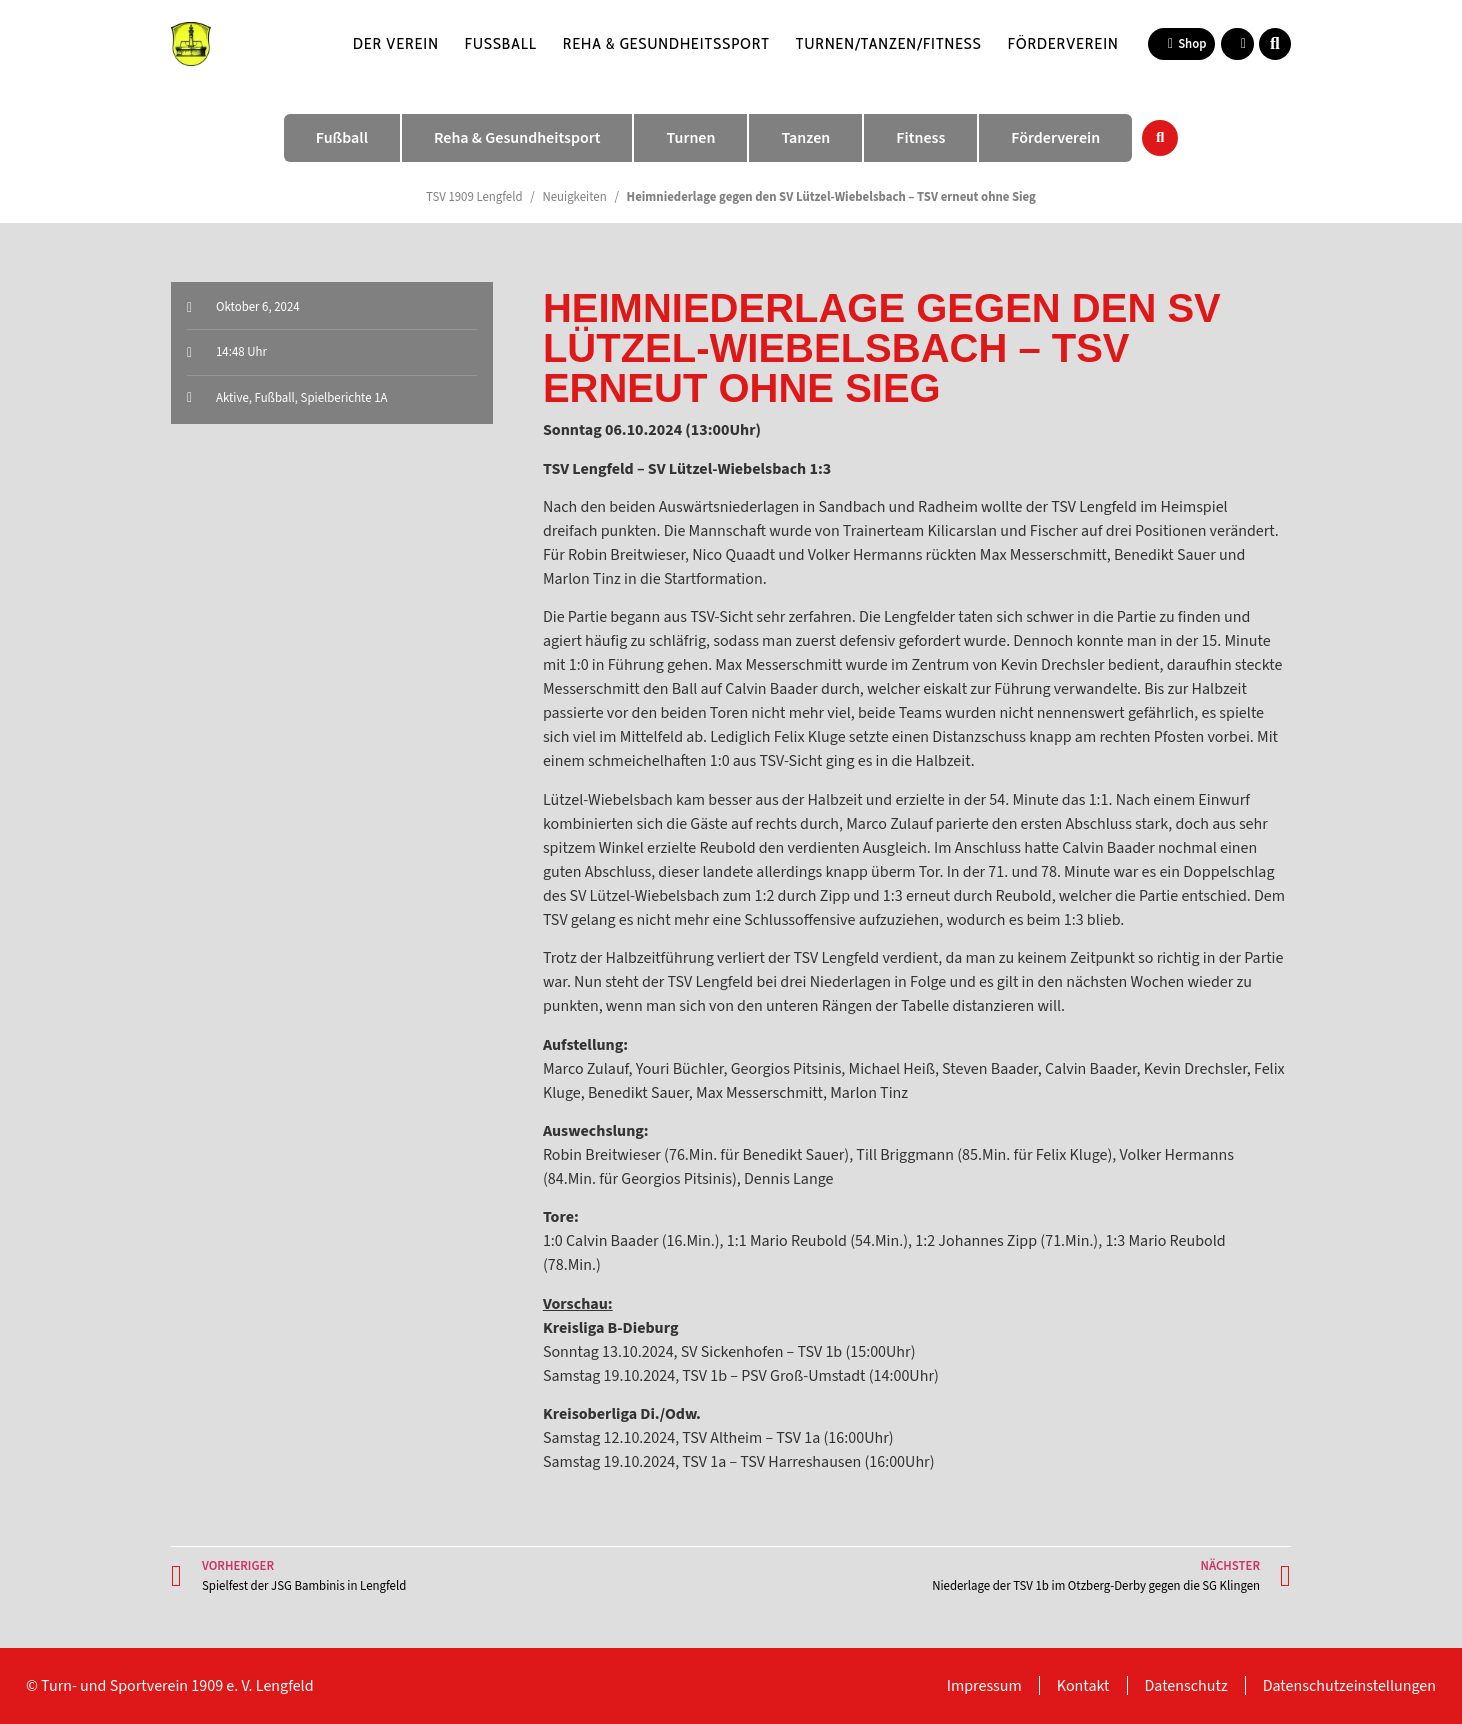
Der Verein (396, 43)
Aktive (232, 398)
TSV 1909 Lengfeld (474, 197)
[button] (1275, 44)
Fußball (501, 43)
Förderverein (1063, 43)
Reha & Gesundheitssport (666, 43)
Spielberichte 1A (344, 398)
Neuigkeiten (574, 197)
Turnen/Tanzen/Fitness (889, 43)
